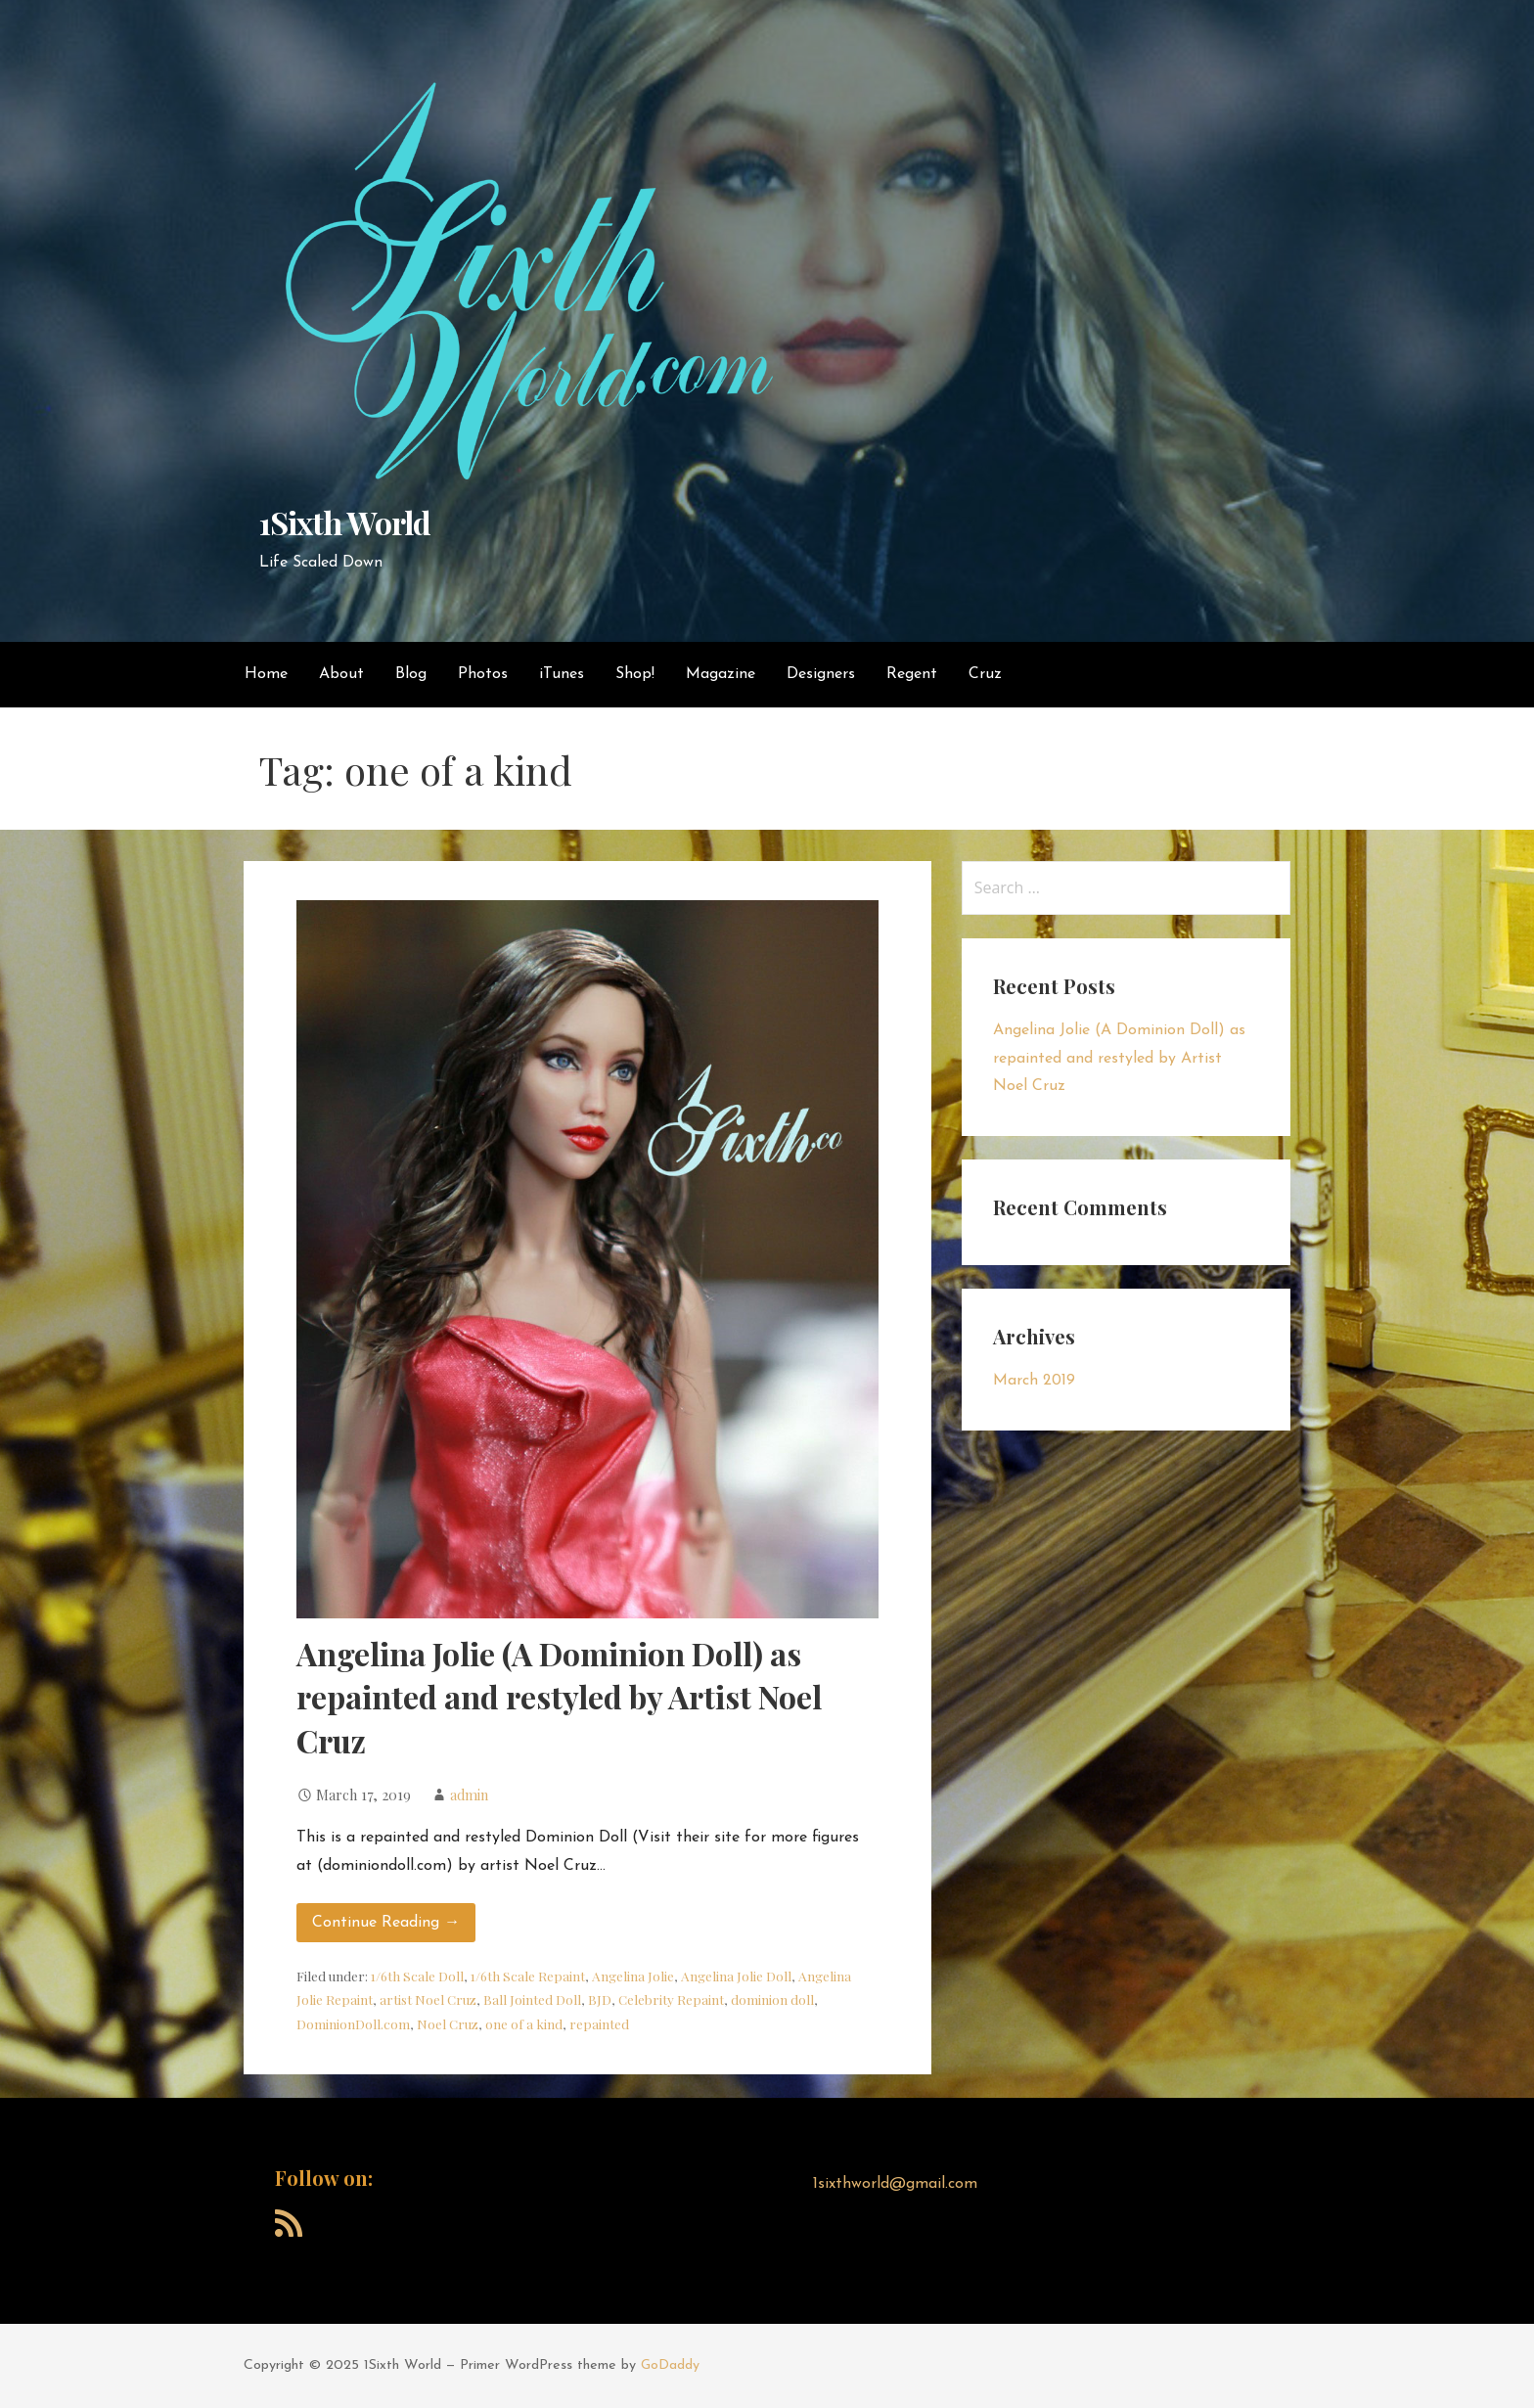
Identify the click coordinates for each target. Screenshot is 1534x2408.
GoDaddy (670, 2365)
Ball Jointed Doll (532, 1999)
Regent (911, 674)
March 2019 (1034, 1380)
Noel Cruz (447, 2023)
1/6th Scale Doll (417, 1975)
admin (469, 1794)
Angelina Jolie (633, 1975)
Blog (411, 674)
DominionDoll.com (353, 2023)
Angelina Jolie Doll (736, 1975)
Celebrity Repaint (671, 1999)
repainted (599, 2023)
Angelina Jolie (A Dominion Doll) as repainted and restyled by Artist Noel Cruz (559, 1697)
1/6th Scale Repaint (528, 1975)
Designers (821, 674)
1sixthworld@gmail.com (895, 2184)
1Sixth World (344, 522)
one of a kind (524, 2023)
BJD (599, 1999)
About (341, 674)
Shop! (634, 674)
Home (266, 674)
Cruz (985, 674)
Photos (483, 674)
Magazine (720, 674)
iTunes (561, 674)
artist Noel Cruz (428, 1999)
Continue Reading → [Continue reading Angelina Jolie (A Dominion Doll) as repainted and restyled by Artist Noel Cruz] (386, 1923)
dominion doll (772, 1999)
